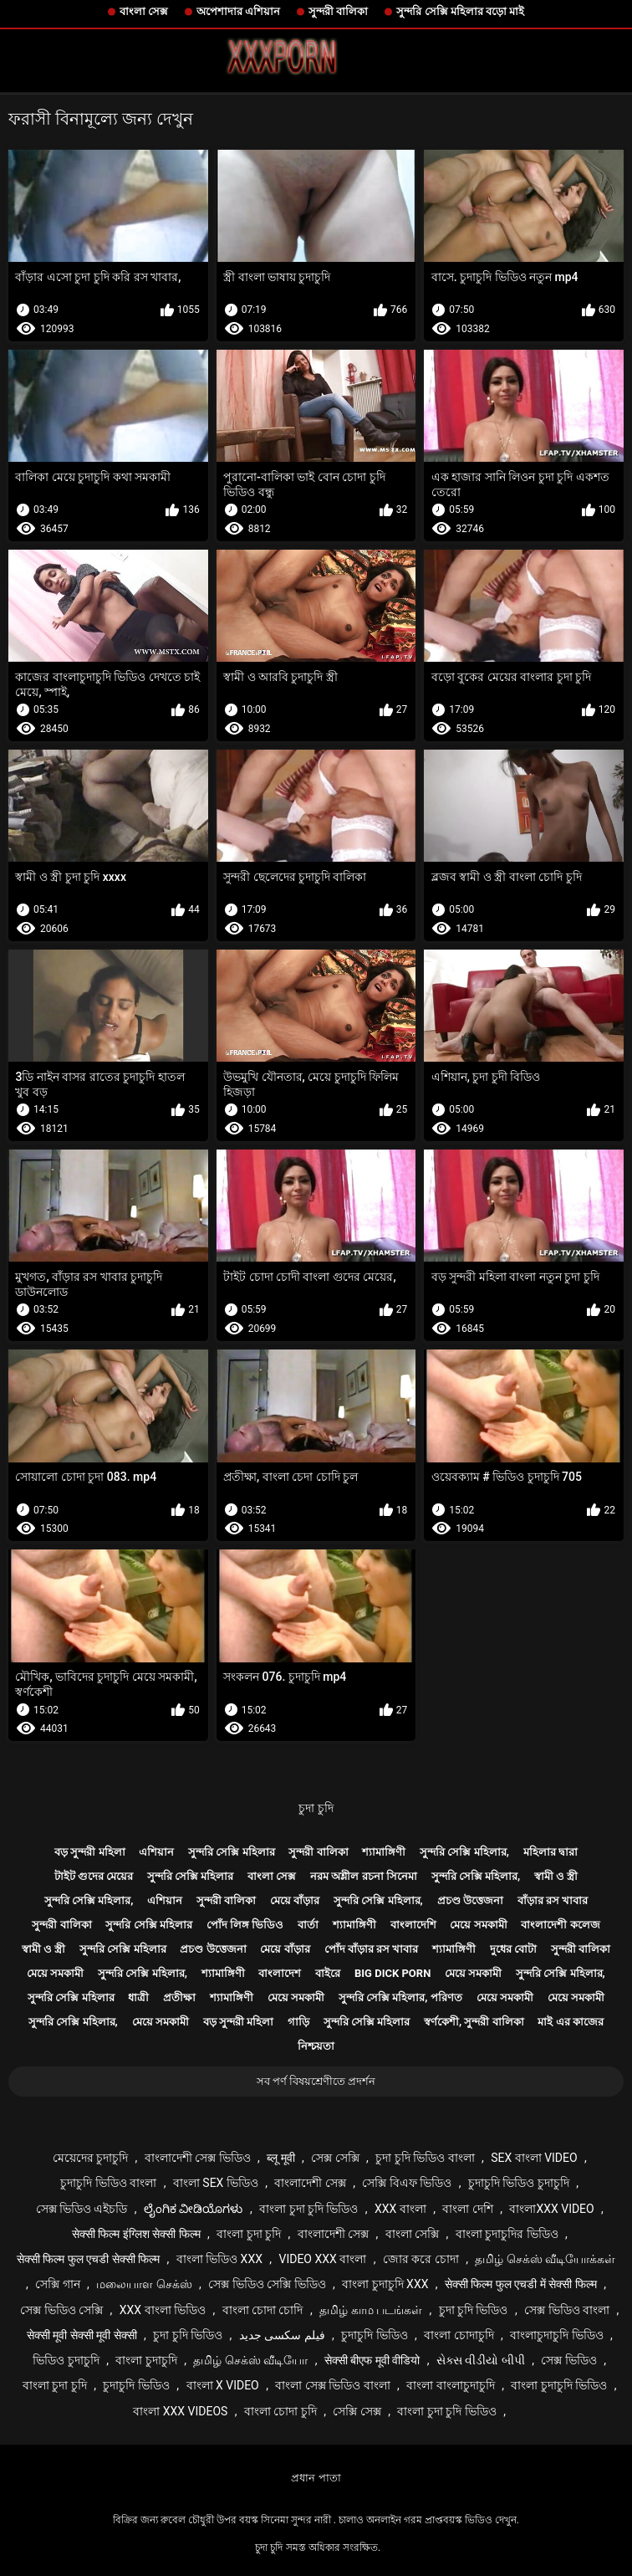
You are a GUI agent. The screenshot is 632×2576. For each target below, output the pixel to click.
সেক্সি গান (57, 2284)
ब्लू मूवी (280, 2157)
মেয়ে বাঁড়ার (294, 1900)
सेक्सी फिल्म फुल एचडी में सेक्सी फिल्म (521, 2284)
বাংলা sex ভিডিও (215, 2182)
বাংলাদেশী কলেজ (560, 1924)
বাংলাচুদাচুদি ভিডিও (556, 2335)
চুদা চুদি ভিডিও (473, 2310)
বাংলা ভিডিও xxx (219, 2259)
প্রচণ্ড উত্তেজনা (470, 1900)
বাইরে (327, 1973)
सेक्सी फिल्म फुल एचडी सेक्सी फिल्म (88, 2259)
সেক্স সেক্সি (335, 2157)
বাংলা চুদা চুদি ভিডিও (308, 2208)
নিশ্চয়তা (316, 2046)
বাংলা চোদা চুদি (280, 2411)
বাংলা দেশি (467, 2208)
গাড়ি (298, 2021)
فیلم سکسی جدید (282, 2335)
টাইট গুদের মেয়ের (93, 1876)
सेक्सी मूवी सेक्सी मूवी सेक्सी (82, 2335)
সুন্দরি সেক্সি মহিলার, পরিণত (400, 1997)
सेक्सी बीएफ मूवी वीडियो (372, 2360)
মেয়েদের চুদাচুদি (90, 2157)
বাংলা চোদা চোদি (262, 2310)
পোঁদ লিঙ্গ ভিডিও (244, 1924)
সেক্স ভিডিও (568, 2360)
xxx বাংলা (400, 2208)
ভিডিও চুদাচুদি (66, 2360)
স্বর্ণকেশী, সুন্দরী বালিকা (474, 2021)
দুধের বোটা (513, 1949)
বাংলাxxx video (551, 2208)
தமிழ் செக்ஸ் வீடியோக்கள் (545, 2259)
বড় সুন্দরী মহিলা (89, 1852)
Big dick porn (392, 1973)
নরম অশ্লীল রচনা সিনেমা (363, 1876)
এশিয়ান (156, 1852)
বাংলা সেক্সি (412, 2234)
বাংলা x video (222, 2385)
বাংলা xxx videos (180, 2411)
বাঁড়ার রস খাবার (552, 1900)
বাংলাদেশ (279, 1973)
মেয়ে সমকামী (478, 1924)
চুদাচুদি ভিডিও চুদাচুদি (518, 2182)
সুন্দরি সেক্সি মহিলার (231, 1852)
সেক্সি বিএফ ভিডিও (406, 2182)
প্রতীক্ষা (179, 1997)
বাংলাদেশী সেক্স (309, 2182)
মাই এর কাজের (570, 2021)
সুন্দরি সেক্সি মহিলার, (464, 1852)
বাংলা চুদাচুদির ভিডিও (507, 2234)
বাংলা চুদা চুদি (249, 2234)
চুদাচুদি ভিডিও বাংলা (108, 2182)
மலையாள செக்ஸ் (143, 2284)
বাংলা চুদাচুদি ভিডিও (559, 2385)
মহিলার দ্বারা (550, 1852)
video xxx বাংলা (322, 2259)
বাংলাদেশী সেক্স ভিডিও (198, 2157)
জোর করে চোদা (421, 2259)
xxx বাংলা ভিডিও (163, 2310)
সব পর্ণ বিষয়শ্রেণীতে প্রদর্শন (316, 2081)
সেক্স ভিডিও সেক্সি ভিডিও (266, 2284)
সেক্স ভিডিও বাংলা (566, 2310)
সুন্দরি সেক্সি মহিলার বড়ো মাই (460, 11)
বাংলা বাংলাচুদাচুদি (450, 2385)
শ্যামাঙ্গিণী (383, 1852)
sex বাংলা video (534, 2157)
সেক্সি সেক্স (356, 2411)
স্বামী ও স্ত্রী (556, 1876)
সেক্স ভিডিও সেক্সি (61, 2310)
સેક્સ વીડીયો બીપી (480, 2360)
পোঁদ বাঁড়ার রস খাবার (371, 1949)
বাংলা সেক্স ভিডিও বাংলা (332, 2385)
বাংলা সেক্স (144, 11)
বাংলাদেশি (413, 1924)
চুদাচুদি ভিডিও (374, 2335)
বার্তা (308, 1924)
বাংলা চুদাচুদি (145, 2360)
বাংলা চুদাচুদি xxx (385, 2284)
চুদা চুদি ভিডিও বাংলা (424, 2157)
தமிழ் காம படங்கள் (370, 2310)
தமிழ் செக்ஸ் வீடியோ (250, 2360)
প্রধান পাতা (315, 2477)
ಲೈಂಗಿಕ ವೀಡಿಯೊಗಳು (193, 2208)
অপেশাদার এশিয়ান (238, 11)
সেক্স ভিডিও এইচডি (82, 2208)
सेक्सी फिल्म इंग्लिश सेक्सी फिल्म (136, 2234)
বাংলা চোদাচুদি (458, 2335)
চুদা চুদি (315, 1808)
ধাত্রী (138, 1997)
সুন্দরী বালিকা (338, 11)
